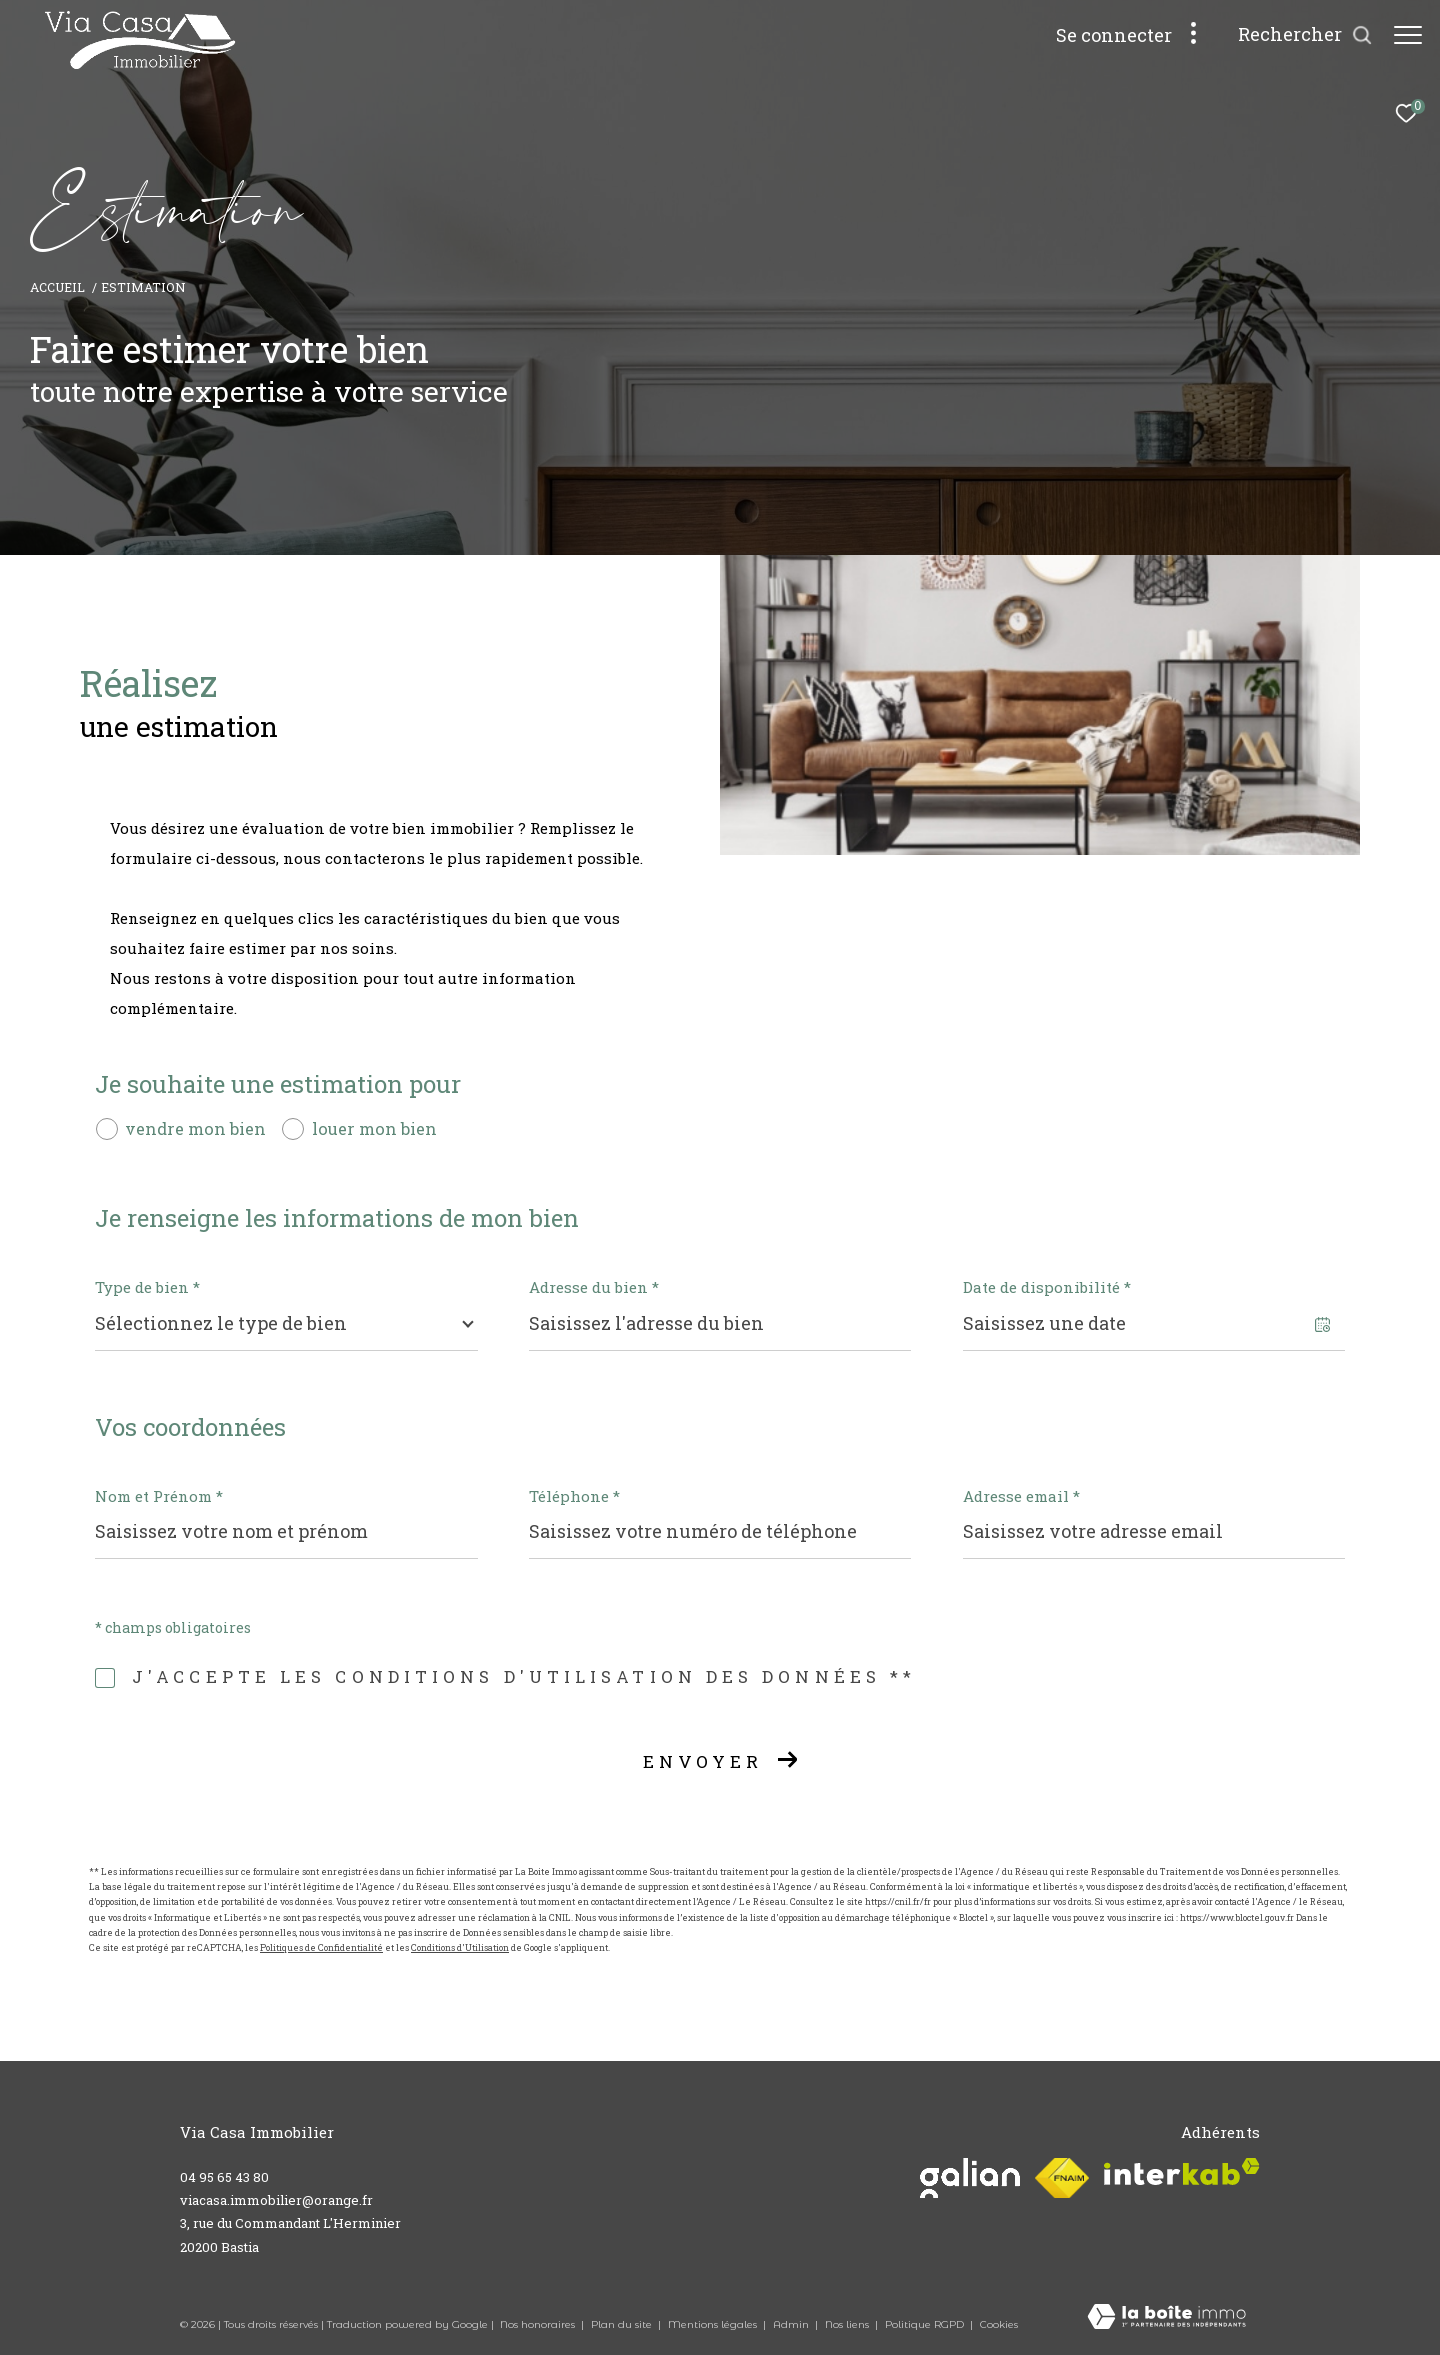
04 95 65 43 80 (224, 2177)
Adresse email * (1021, 1496)
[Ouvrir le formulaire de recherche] (1295, 35)
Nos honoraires (539, 2324)
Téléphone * (574, 1496)
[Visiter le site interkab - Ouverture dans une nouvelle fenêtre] (1182, 2171)
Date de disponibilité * (1047, 1287)
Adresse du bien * (594, 1287)
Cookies (999, 2325)
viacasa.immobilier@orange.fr (276, 2200)
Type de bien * (147, 1287)
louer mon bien (374, 1128)
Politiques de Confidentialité (321, 1947)
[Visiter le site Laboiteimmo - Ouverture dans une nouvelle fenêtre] (1166, 2318)
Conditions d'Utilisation (460, 1947)
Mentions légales (714, 2324)
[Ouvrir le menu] (1408, 35)
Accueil (57, 287)
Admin (792, 2324)
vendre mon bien (195, 1128)
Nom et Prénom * (159, 1496)
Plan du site (623, 2324)
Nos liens (848, 2324)
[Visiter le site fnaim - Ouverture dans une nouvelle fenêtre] (1062, 2178)
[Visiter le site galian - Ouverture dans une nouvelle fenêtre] (970, 2178)
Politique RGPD (924, 2324)
